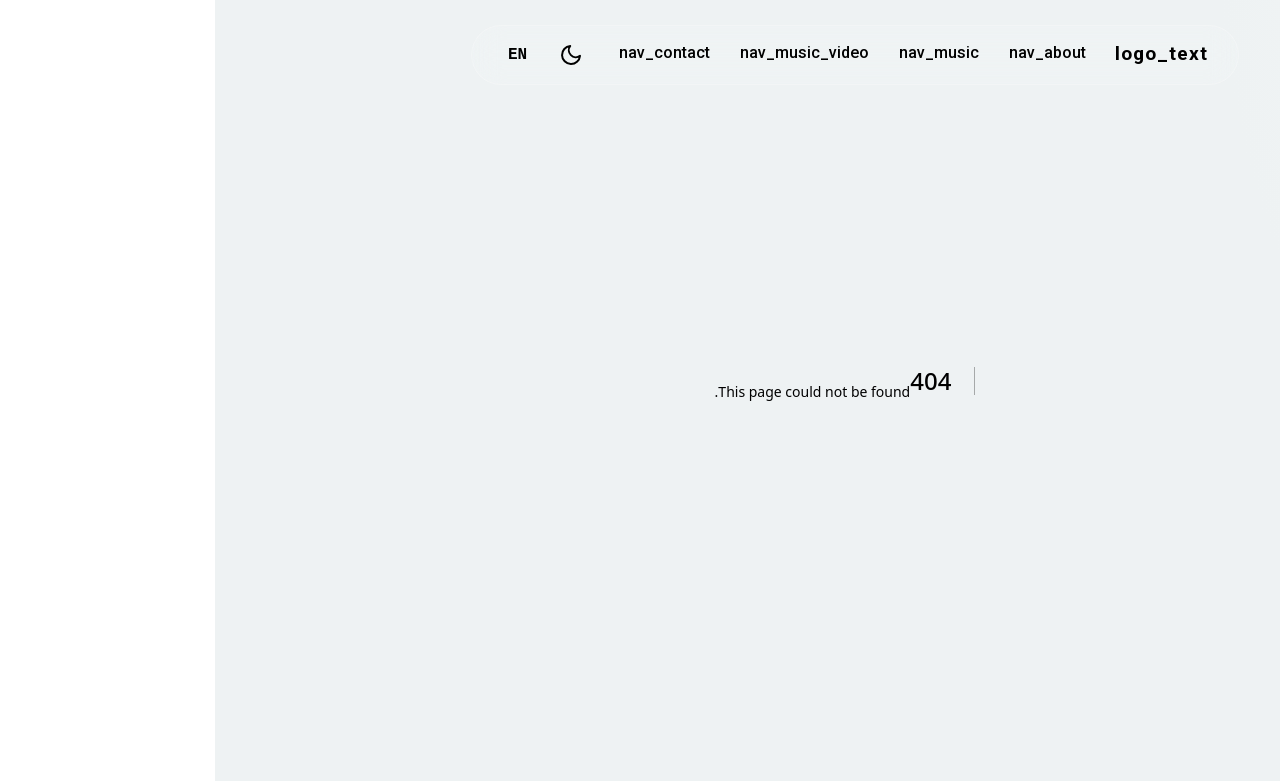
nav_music (724, 54)
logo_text (946, 55)
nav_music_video (589, 54)
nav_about (832, 54)
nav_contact (449, 54)
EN (302, 55)
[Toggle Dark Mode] (356, 55)
